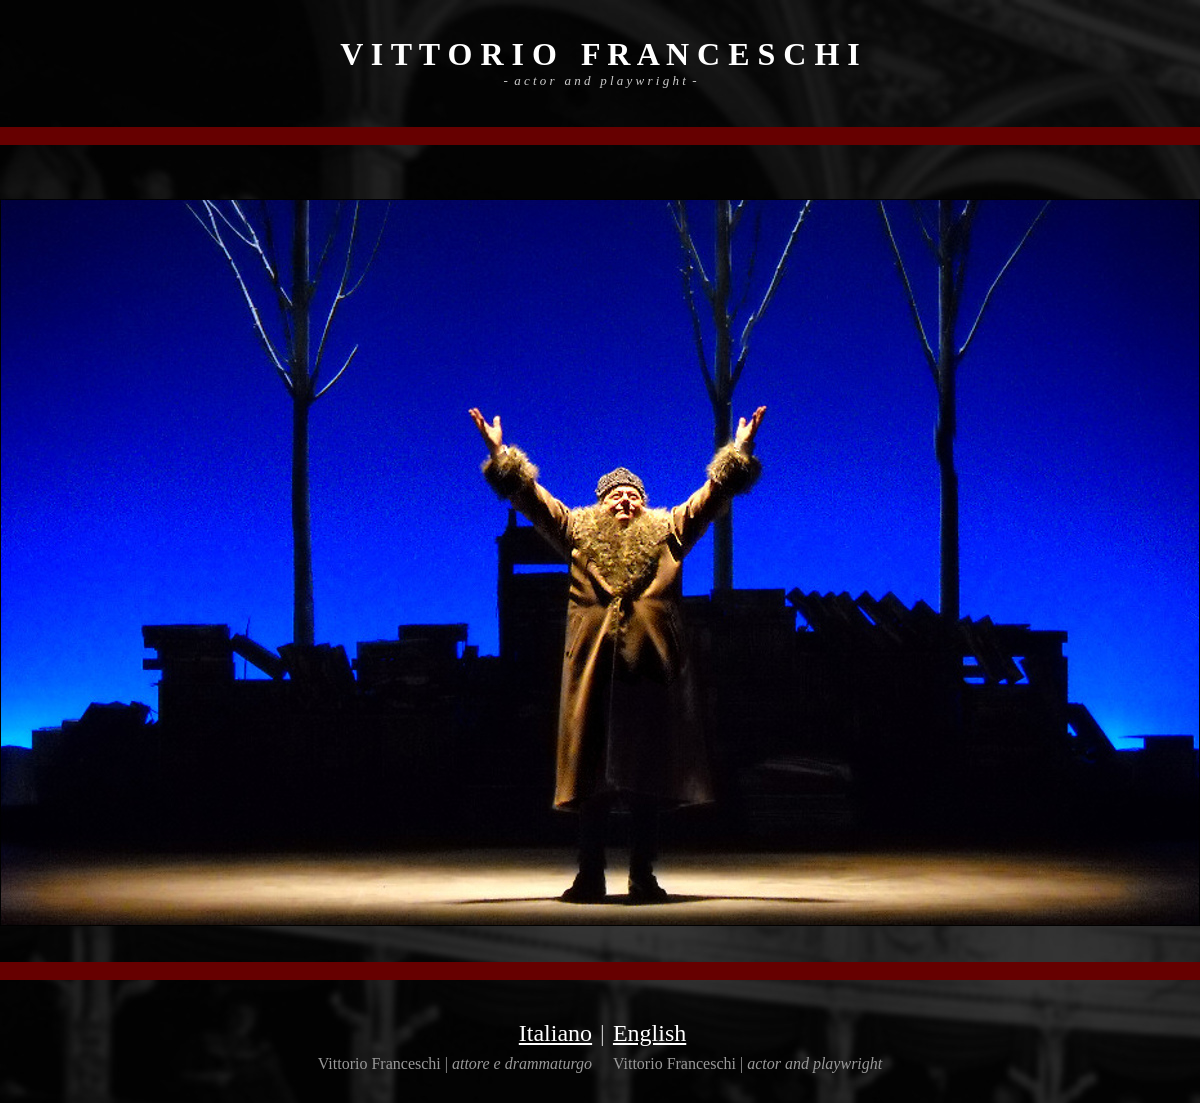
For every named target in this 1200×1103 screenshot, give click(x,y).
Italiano (555, 1033)
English (649, 1033)
